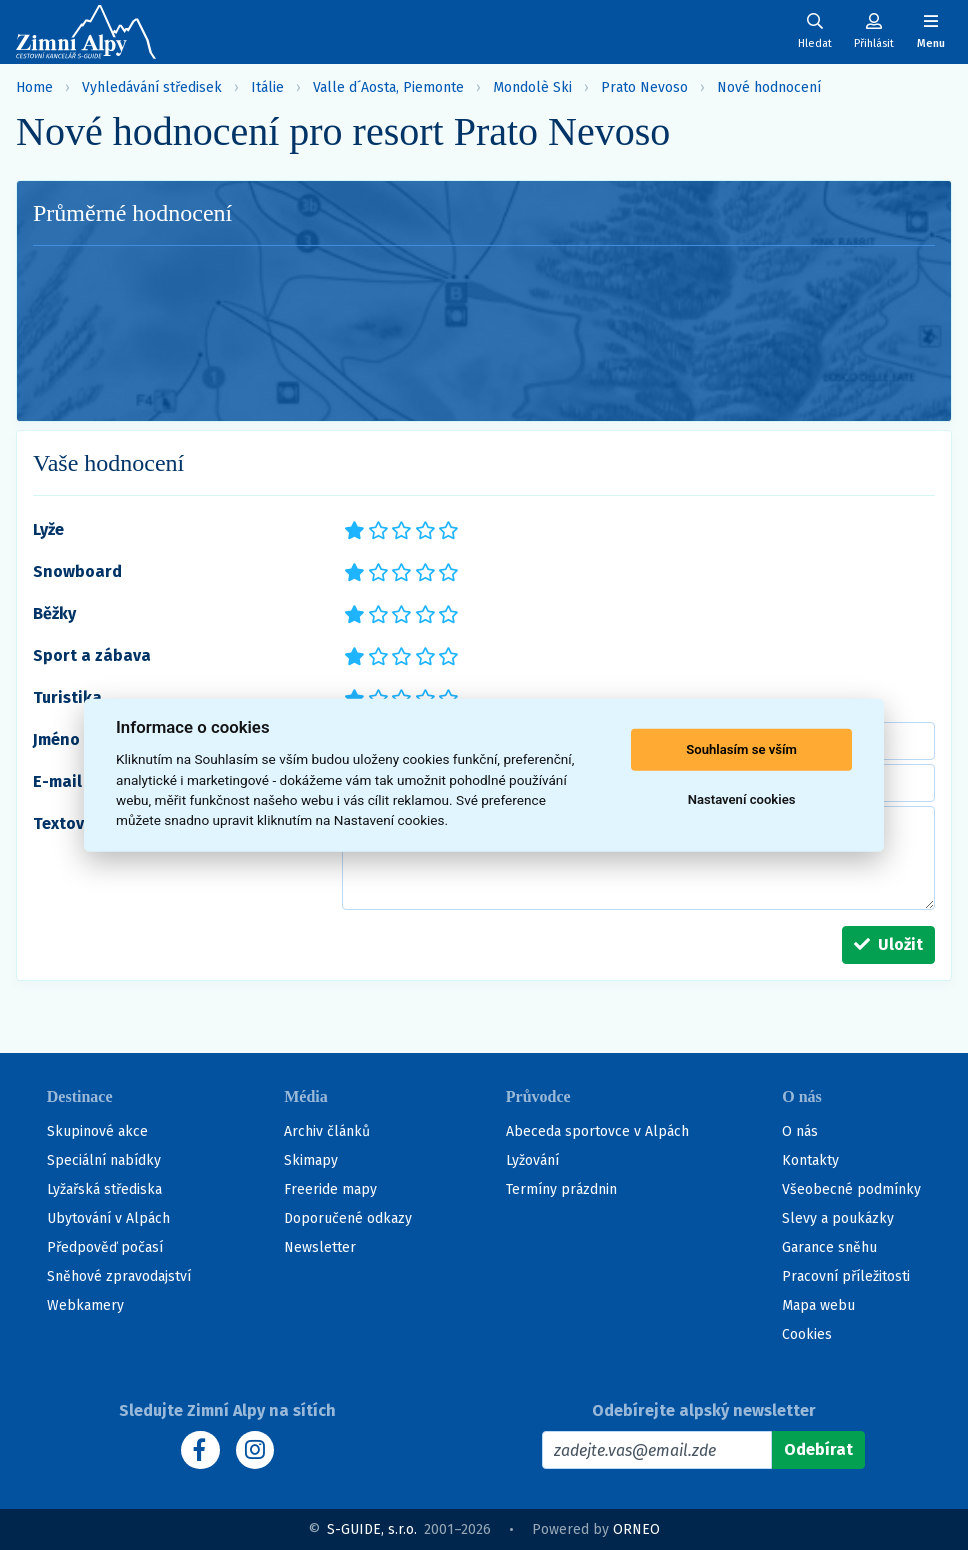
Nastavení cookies (742, 799)
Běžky (54, 613)
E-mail (57, 781)
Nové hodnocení (769, 87)
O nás (800, 1131)
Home (34, 87)
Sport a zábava (92, 655)
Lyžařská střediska (104, 1189)
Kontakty (810, 1160)
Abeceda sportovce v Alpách (597, 1131)
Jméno (56, 739)
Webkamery (85, 1305)
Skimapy (311, 1160)
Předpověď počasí (105, 1247)
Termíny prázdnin (561, 1189)
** (373, 529)
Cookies (807, 1334)
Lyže (48, 529)
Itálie (267, 87)
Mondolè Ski (532, 87)
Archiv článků (327, 1131)
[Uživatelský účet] (815, 31)
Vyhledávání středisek (152, 87)
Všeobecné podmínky (851, 1189)
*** (399, 529)
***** (446, 529)
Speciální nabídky (104, 1160)
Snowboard (77, 571)
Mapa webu (818, 1305)
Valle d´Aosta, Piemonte (388, 87)
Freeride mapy (330, 1189)
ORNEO (636, 1529)
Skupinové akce (97, 1131)
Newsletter (320, 1247)
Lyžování (532, 1160)
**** (423, 529)
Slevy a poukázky (838, 1218)
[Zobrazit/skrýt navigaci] (931, 31)
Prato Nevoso (644, 87)
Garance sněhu (829, 1247)
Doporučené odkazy (348, 1218)
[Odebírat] (818, 1450)
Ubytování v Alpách (108, 1218)
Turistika (67, 697)
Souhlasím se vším (741, 749)
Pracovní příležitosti (846, 1276)
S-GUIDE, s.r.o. (372, 1529)
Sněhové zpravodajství (119, 1276)
